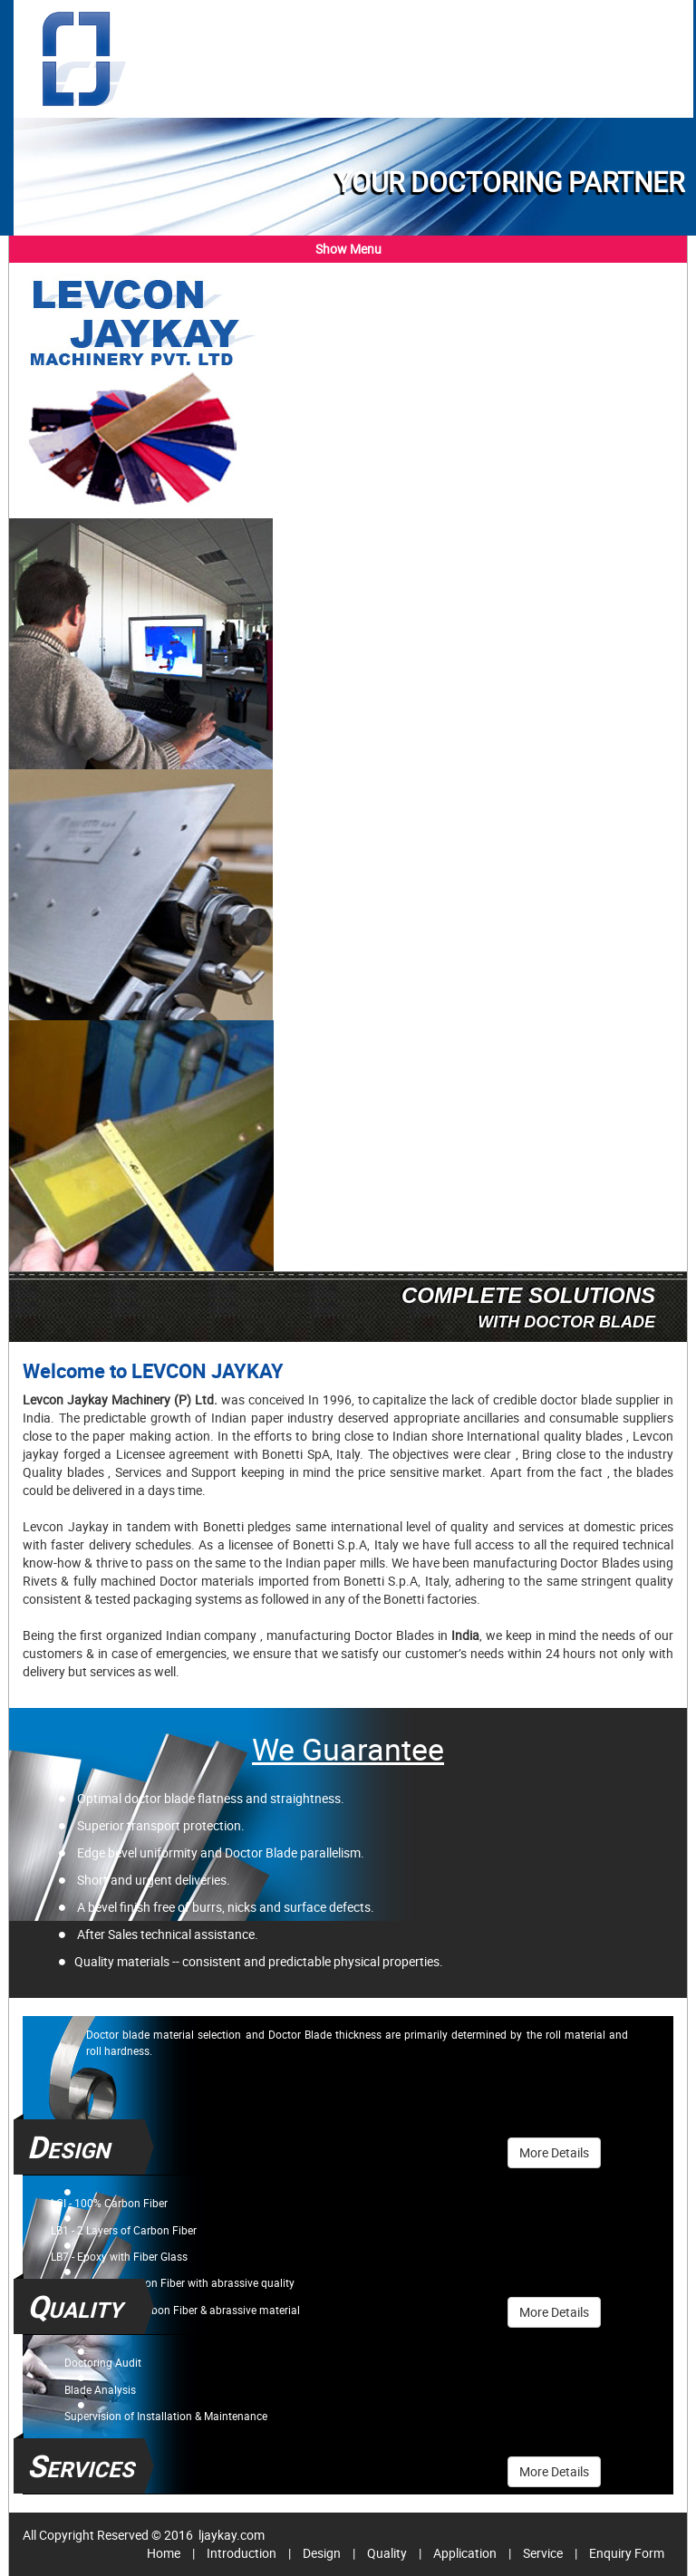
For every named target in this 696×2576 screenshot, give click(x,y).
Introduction (241, 2553)
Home (163, 2553)
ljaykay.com (230, 2534)
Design (322, 2553)
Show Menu (348, 248)
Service (543, 2553)
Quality (387, 2553)
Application (465, 2553)
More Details (554, 2152)
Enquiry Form (626, 2553)
